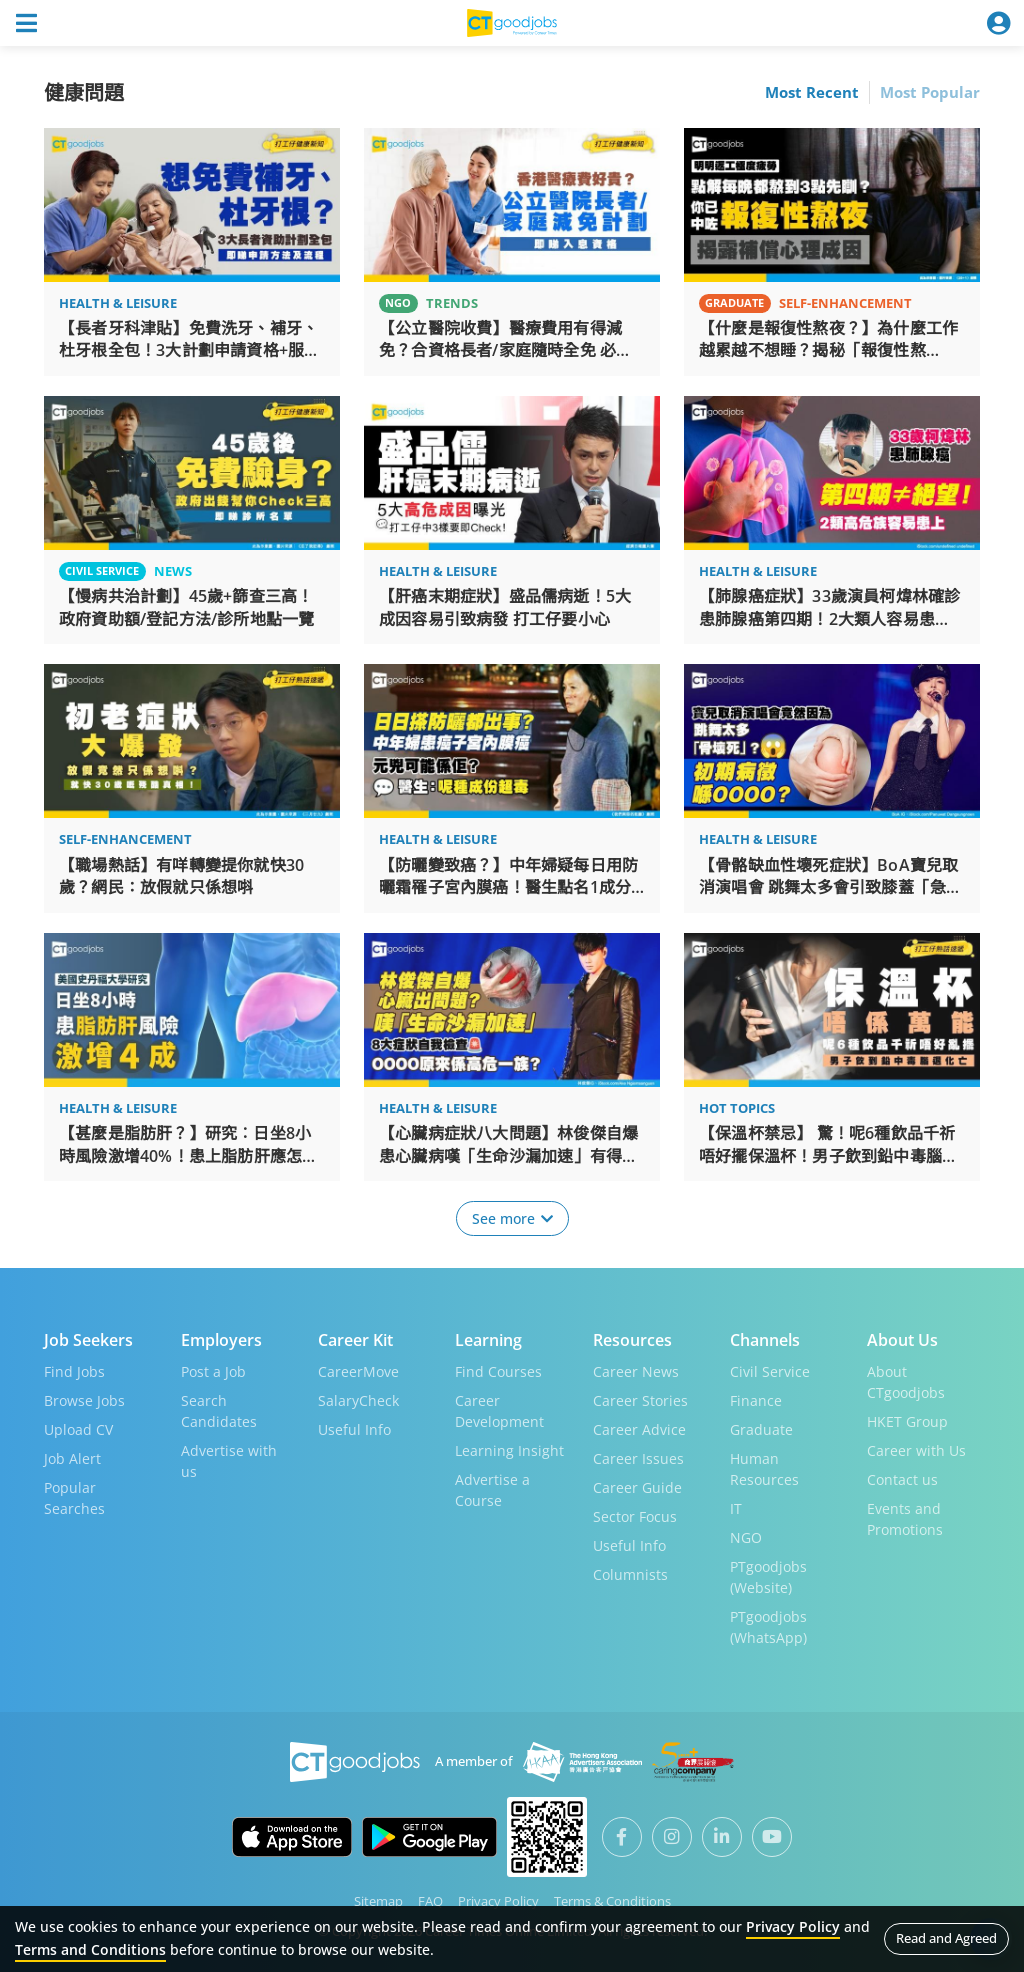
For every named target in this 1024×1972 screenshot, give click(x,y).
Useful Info (354, 1428)
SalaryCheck (358, 1399)
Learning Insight (509, 1449)
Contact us (902, 1478)
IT (736, 1507)
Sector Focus (635, 1515)
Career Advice (639, 1428)
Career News (636, 1370)
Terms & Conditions (612, 1900)
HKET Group (907, 1420)
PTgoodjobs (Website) (768, 1576)
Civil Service (770, 1370)
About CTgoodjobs (906, 1381)
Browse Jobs (84, 1399)
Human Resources (764, 1468)
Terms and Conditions (90, 1949)
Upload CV (78, 1428)
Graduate (761, 1428)
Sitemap (378, 1900)
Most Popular (930, 92)
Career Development (499, 1410)
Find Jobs (74, 1370)
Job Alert (72, 1457)
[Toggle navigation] (26, 23)
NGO (746, 1536)
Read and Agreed (946, 1938)
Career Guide (637, 1486)
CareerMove (358, 1370)
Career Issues (638, 1457)
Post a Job (213, 1370)
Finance (756, 1399)
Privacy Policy (498, 1900)
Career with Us (916, 1449)
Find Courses (498, 1370)
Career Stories (640, 1399)
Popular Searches (74, 1497)
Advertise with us (229, 1460)
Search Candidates (219, 1410)
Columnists (630, 1573)
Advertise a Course (492, 1489)
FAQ (430, 1900)
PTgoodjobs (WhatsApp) (768, 1626)
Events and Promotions (905, 1518)
